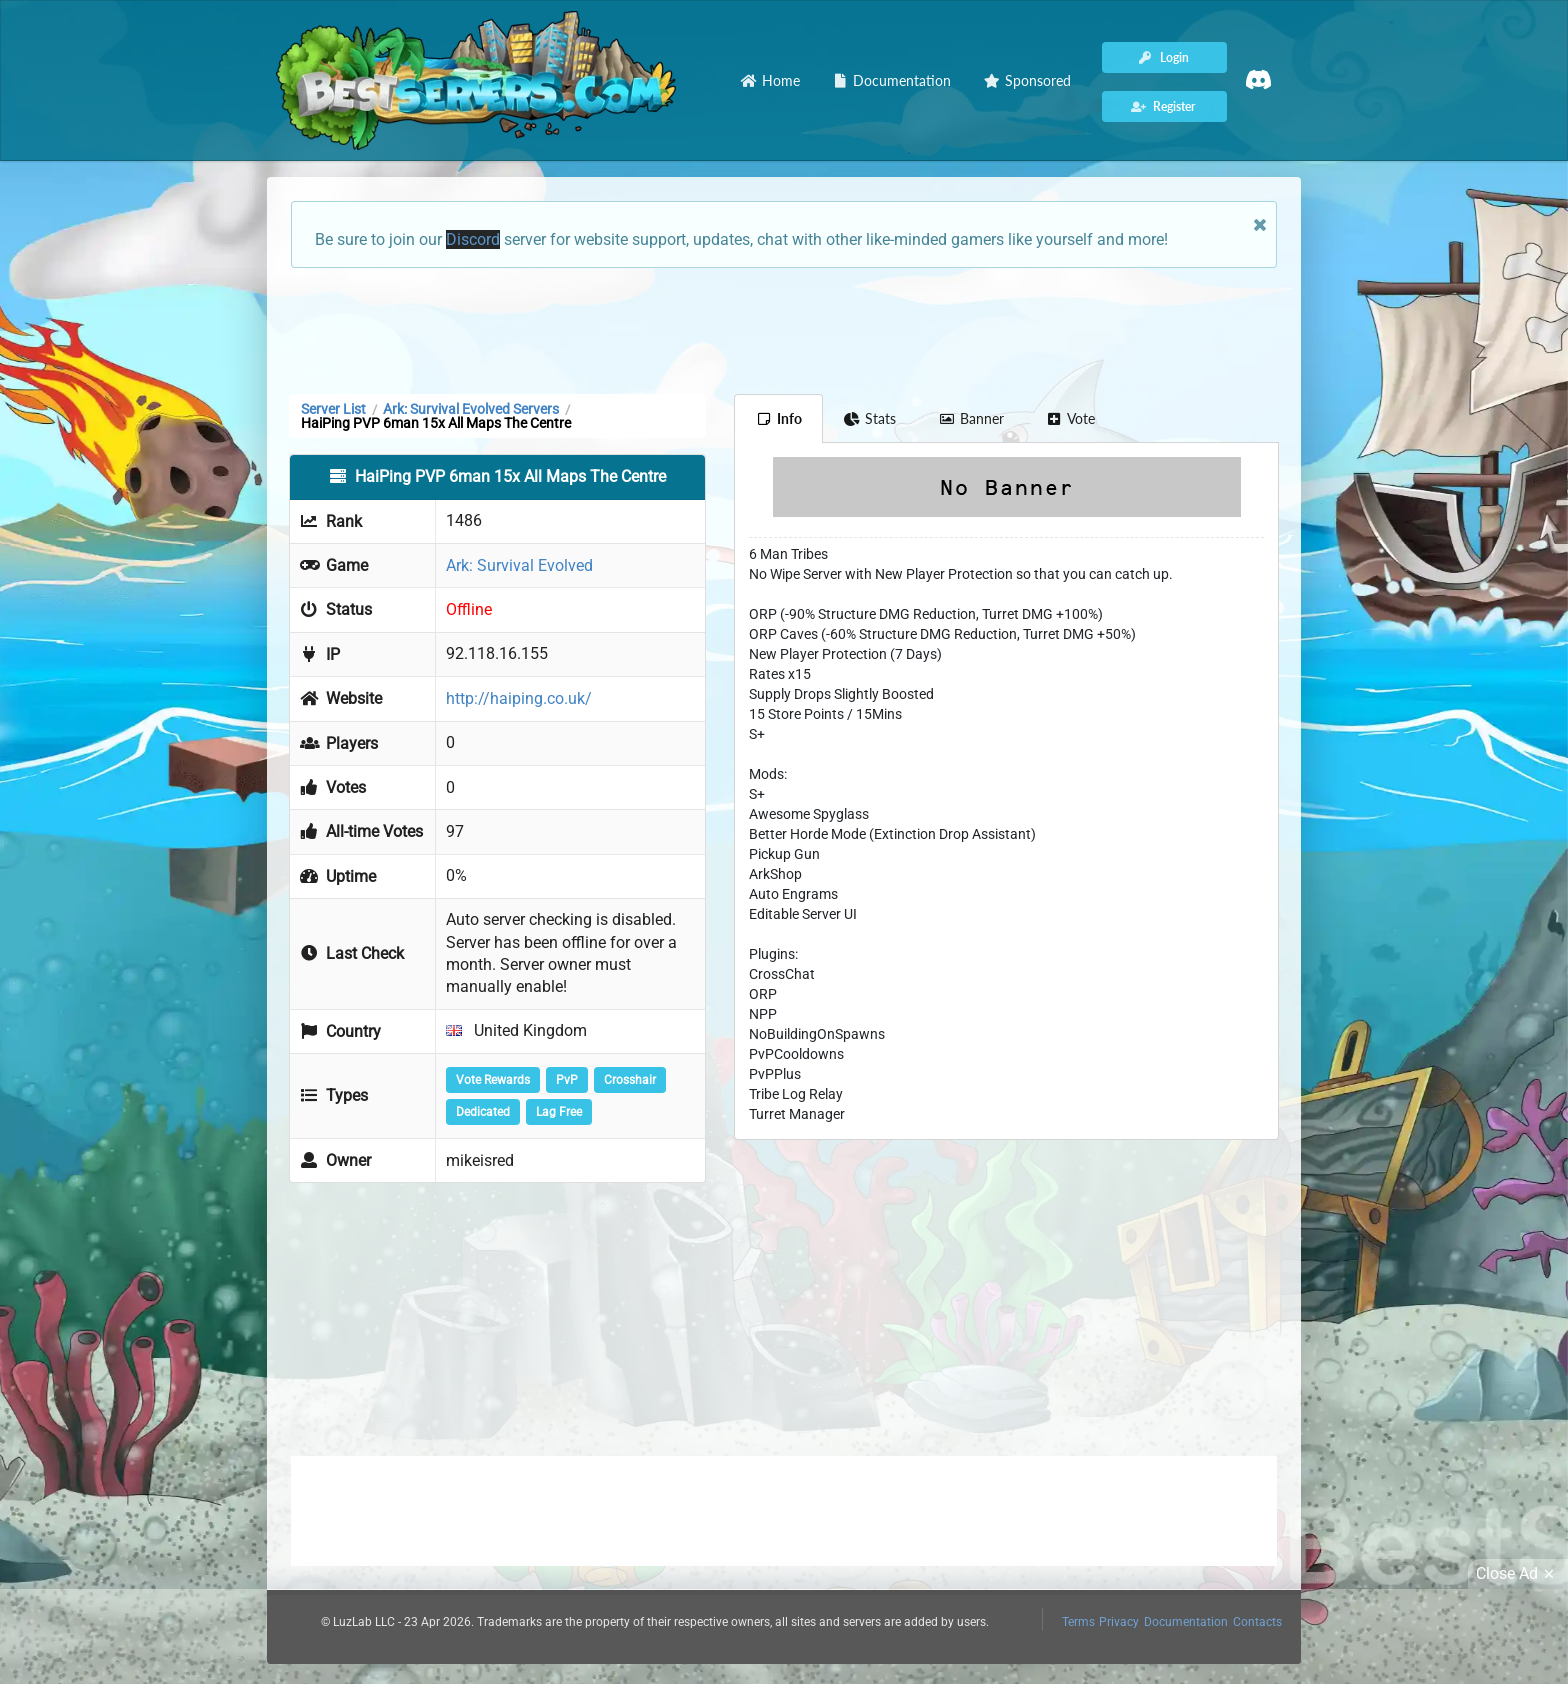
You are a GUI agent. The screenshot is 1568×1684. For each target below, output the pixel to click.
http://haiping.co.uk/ (519, 698)
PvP (567, 1080)
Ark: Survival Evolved (519, 565)
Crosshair (630, 1080)
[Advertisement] (784, 329)
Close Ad (1518, 1574)
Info (778, 418)
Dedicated (483, 1112)
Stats (870, 418)
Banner (971, 418)
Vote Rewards (493, 1080)
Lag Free (559, 1112)
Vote (1071, 418)
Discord (473, 239)
